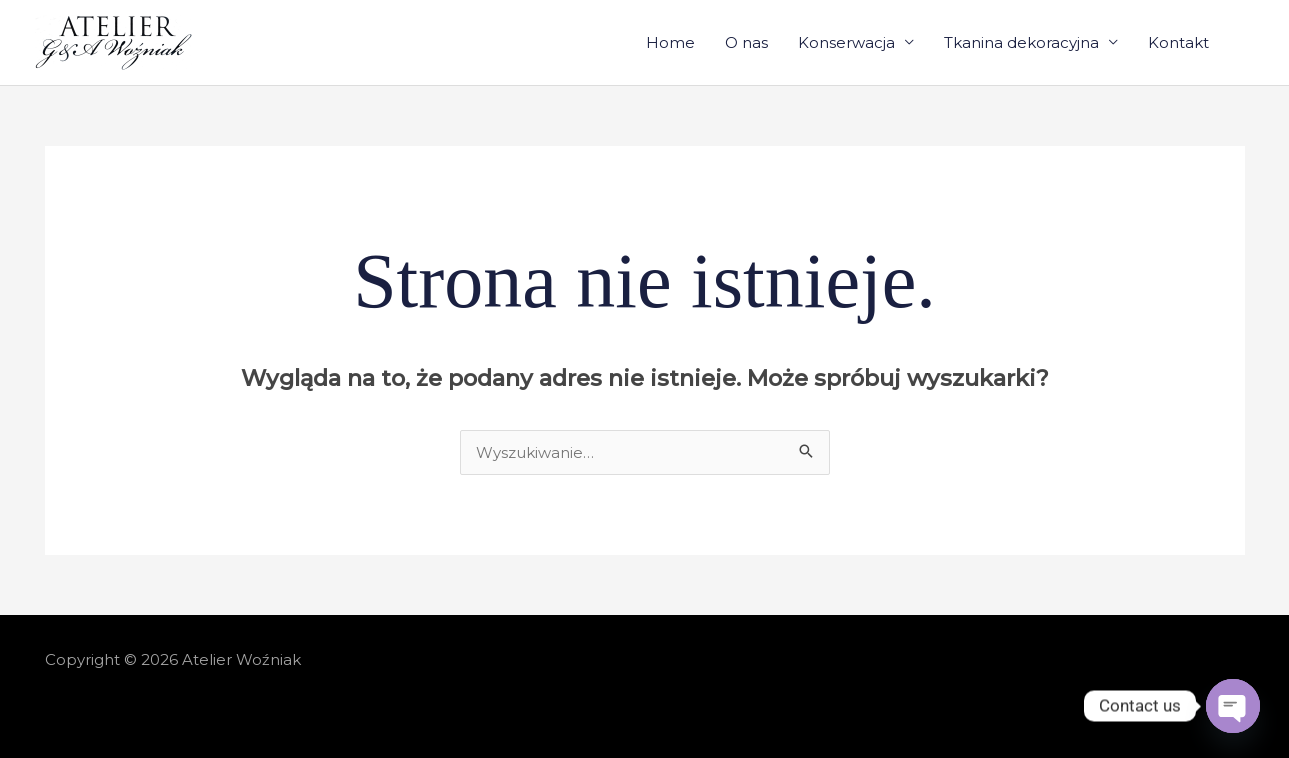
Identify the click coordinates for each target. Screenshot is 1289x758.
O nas (746, 42)
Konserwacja (846, 42)
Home (670, 42)
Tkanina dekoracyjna (1021, 42)
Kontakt (1178, 42)
